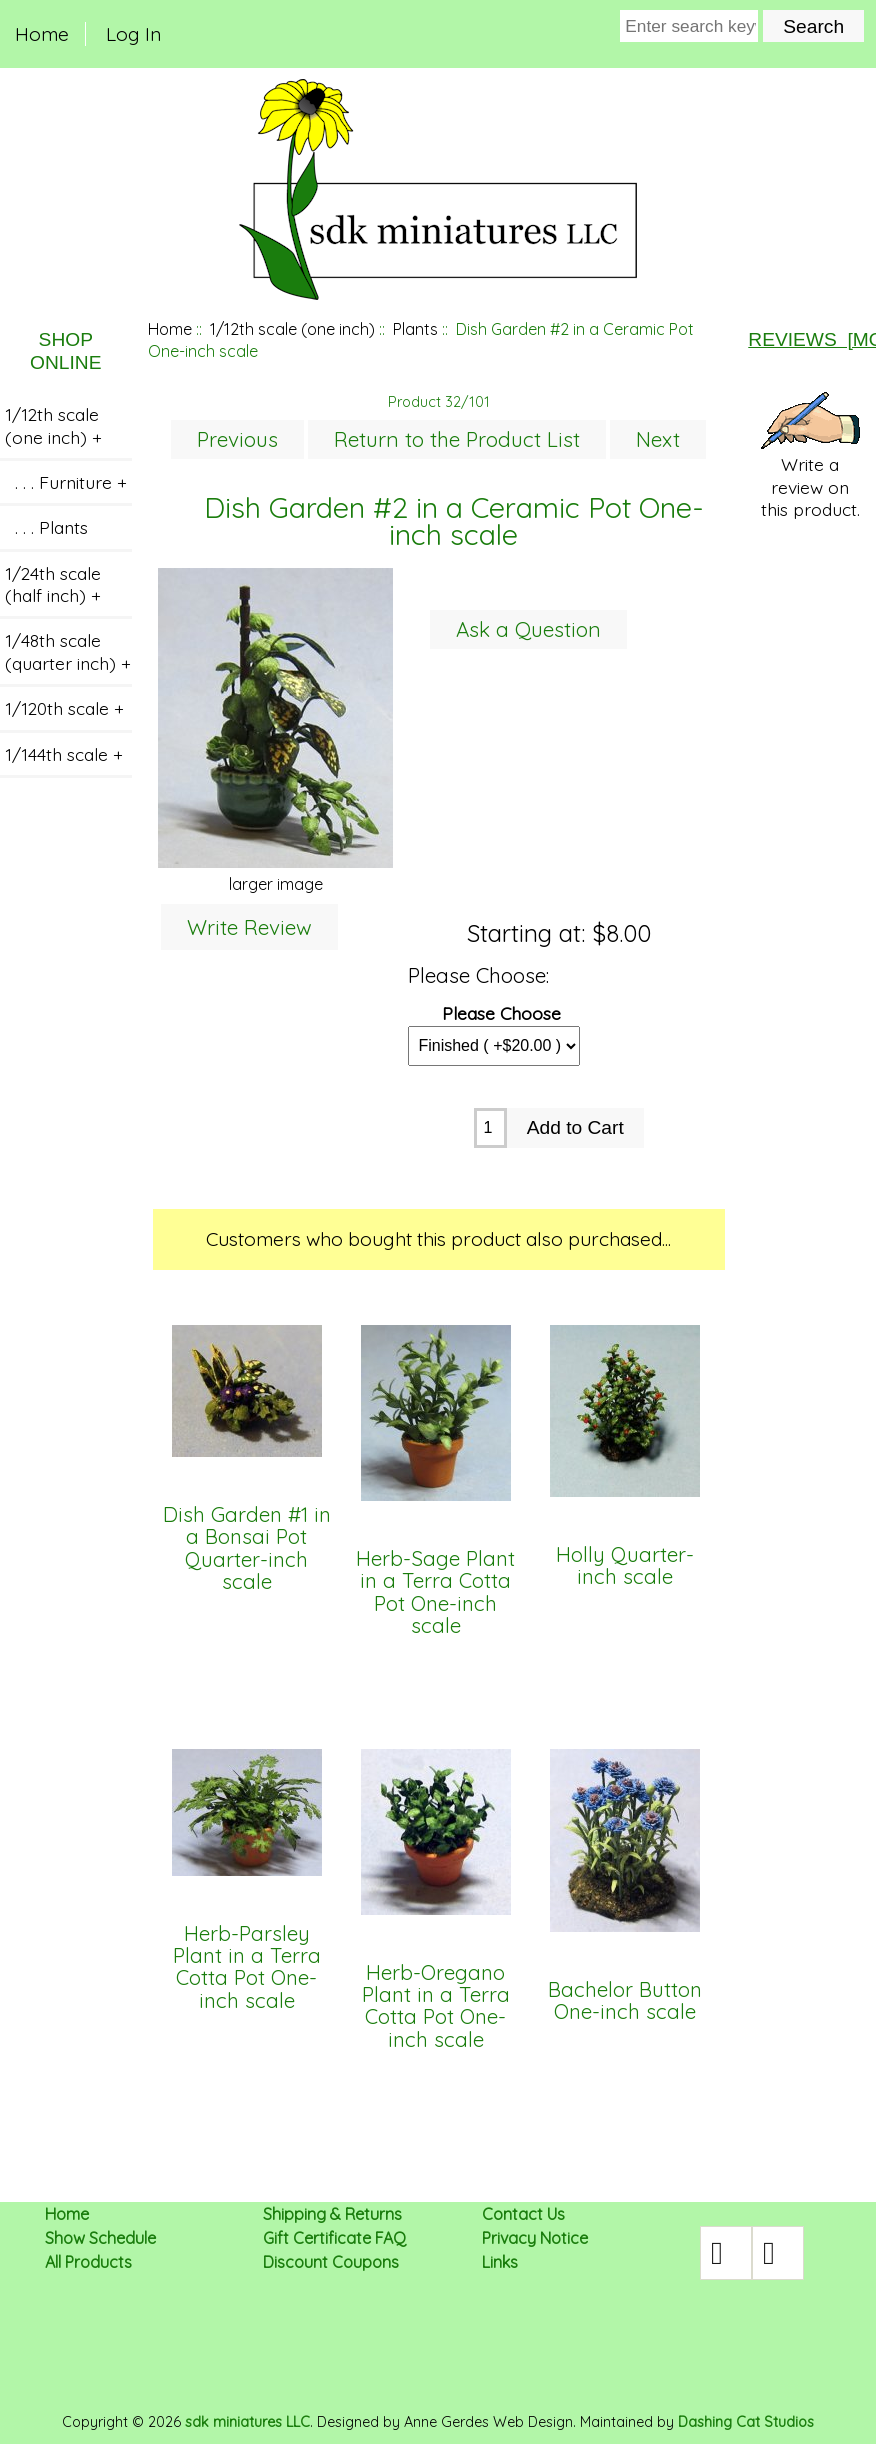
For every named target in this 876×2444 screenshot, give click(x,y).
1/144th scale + (64, 754)
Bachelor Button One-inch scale (625, 2001)
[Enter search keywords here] (689, 26)
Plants (415, 329)
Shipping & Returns (332, 2214)
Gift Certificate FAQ (334, 2238)
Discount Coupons (331, 2262)
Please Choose (501, 1012)
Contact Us (523, 2214)
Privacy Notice (535, 2238)
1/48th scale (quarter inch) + (68, 651)
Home (42, 34)
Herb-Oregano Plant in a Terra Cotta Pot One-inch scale (436, 2007)
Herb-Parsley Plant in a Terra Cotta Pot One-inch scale (247, 1968)
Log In (133, 34)
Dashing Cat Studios (746, 2422)
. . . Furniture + (66, 482)
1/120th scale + (64, 708)
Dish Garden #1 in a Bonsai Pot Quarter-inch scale (247, 1549)
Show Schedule (100, 2238)
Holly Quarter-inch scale (625, 1566)
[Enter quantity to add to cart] (490, 1128)
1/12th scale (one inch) (292, 329)
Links (500, 2262)
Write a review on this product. (810, 456)
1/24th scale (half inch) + (53, 584)
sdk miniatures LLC (247, 2422)
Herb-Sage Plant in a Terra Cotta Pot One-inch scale (435, 1593)
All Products (88, 2262)
